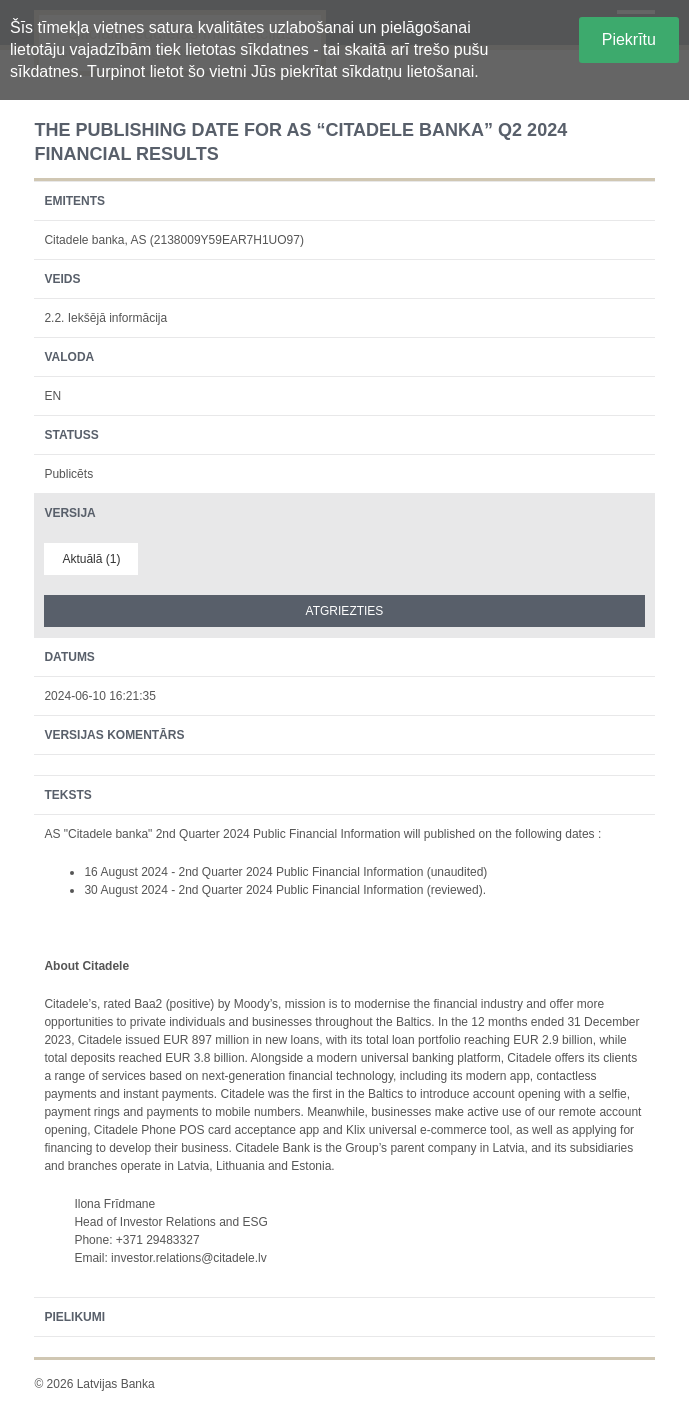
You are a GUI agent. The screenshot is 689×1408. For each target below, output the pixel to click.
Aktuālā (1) (91, 559)
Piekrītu (629, 39)
